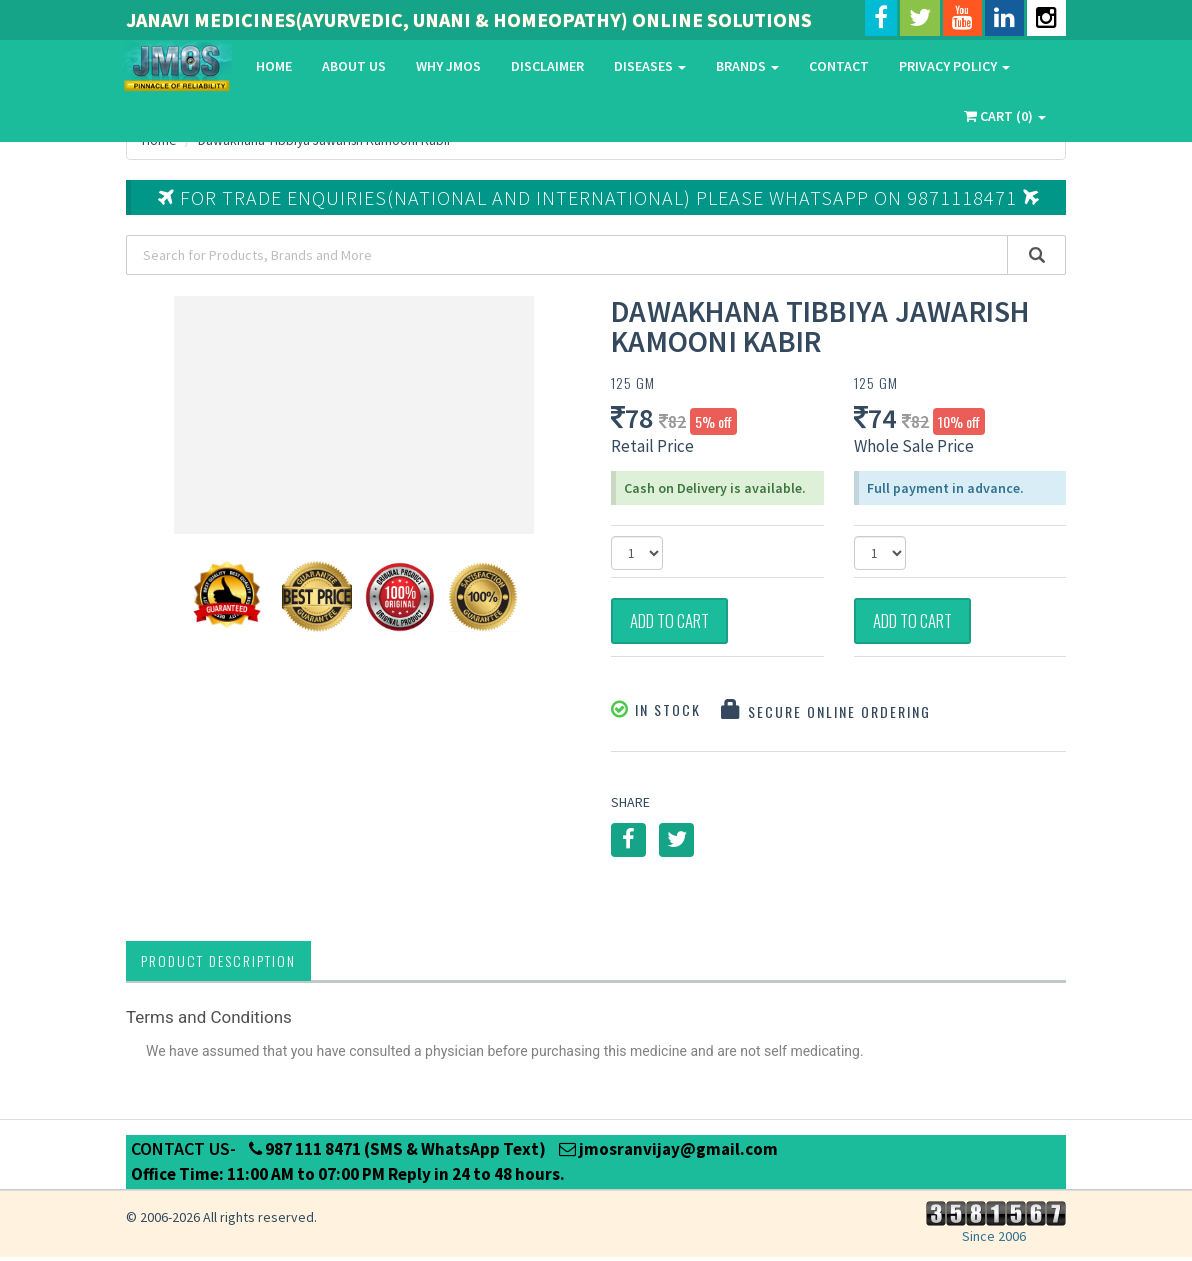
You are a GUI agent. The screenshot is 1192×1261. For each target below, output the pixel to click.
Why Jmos (448, 66)
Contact (839, 66)
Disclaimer (547, 66)
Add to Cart (679, 623)
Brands (747, 66)
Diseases (650, 66)
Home (274, 66)
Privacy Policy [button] (954, 66)
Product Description (218, 964)
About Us (354, 66)
